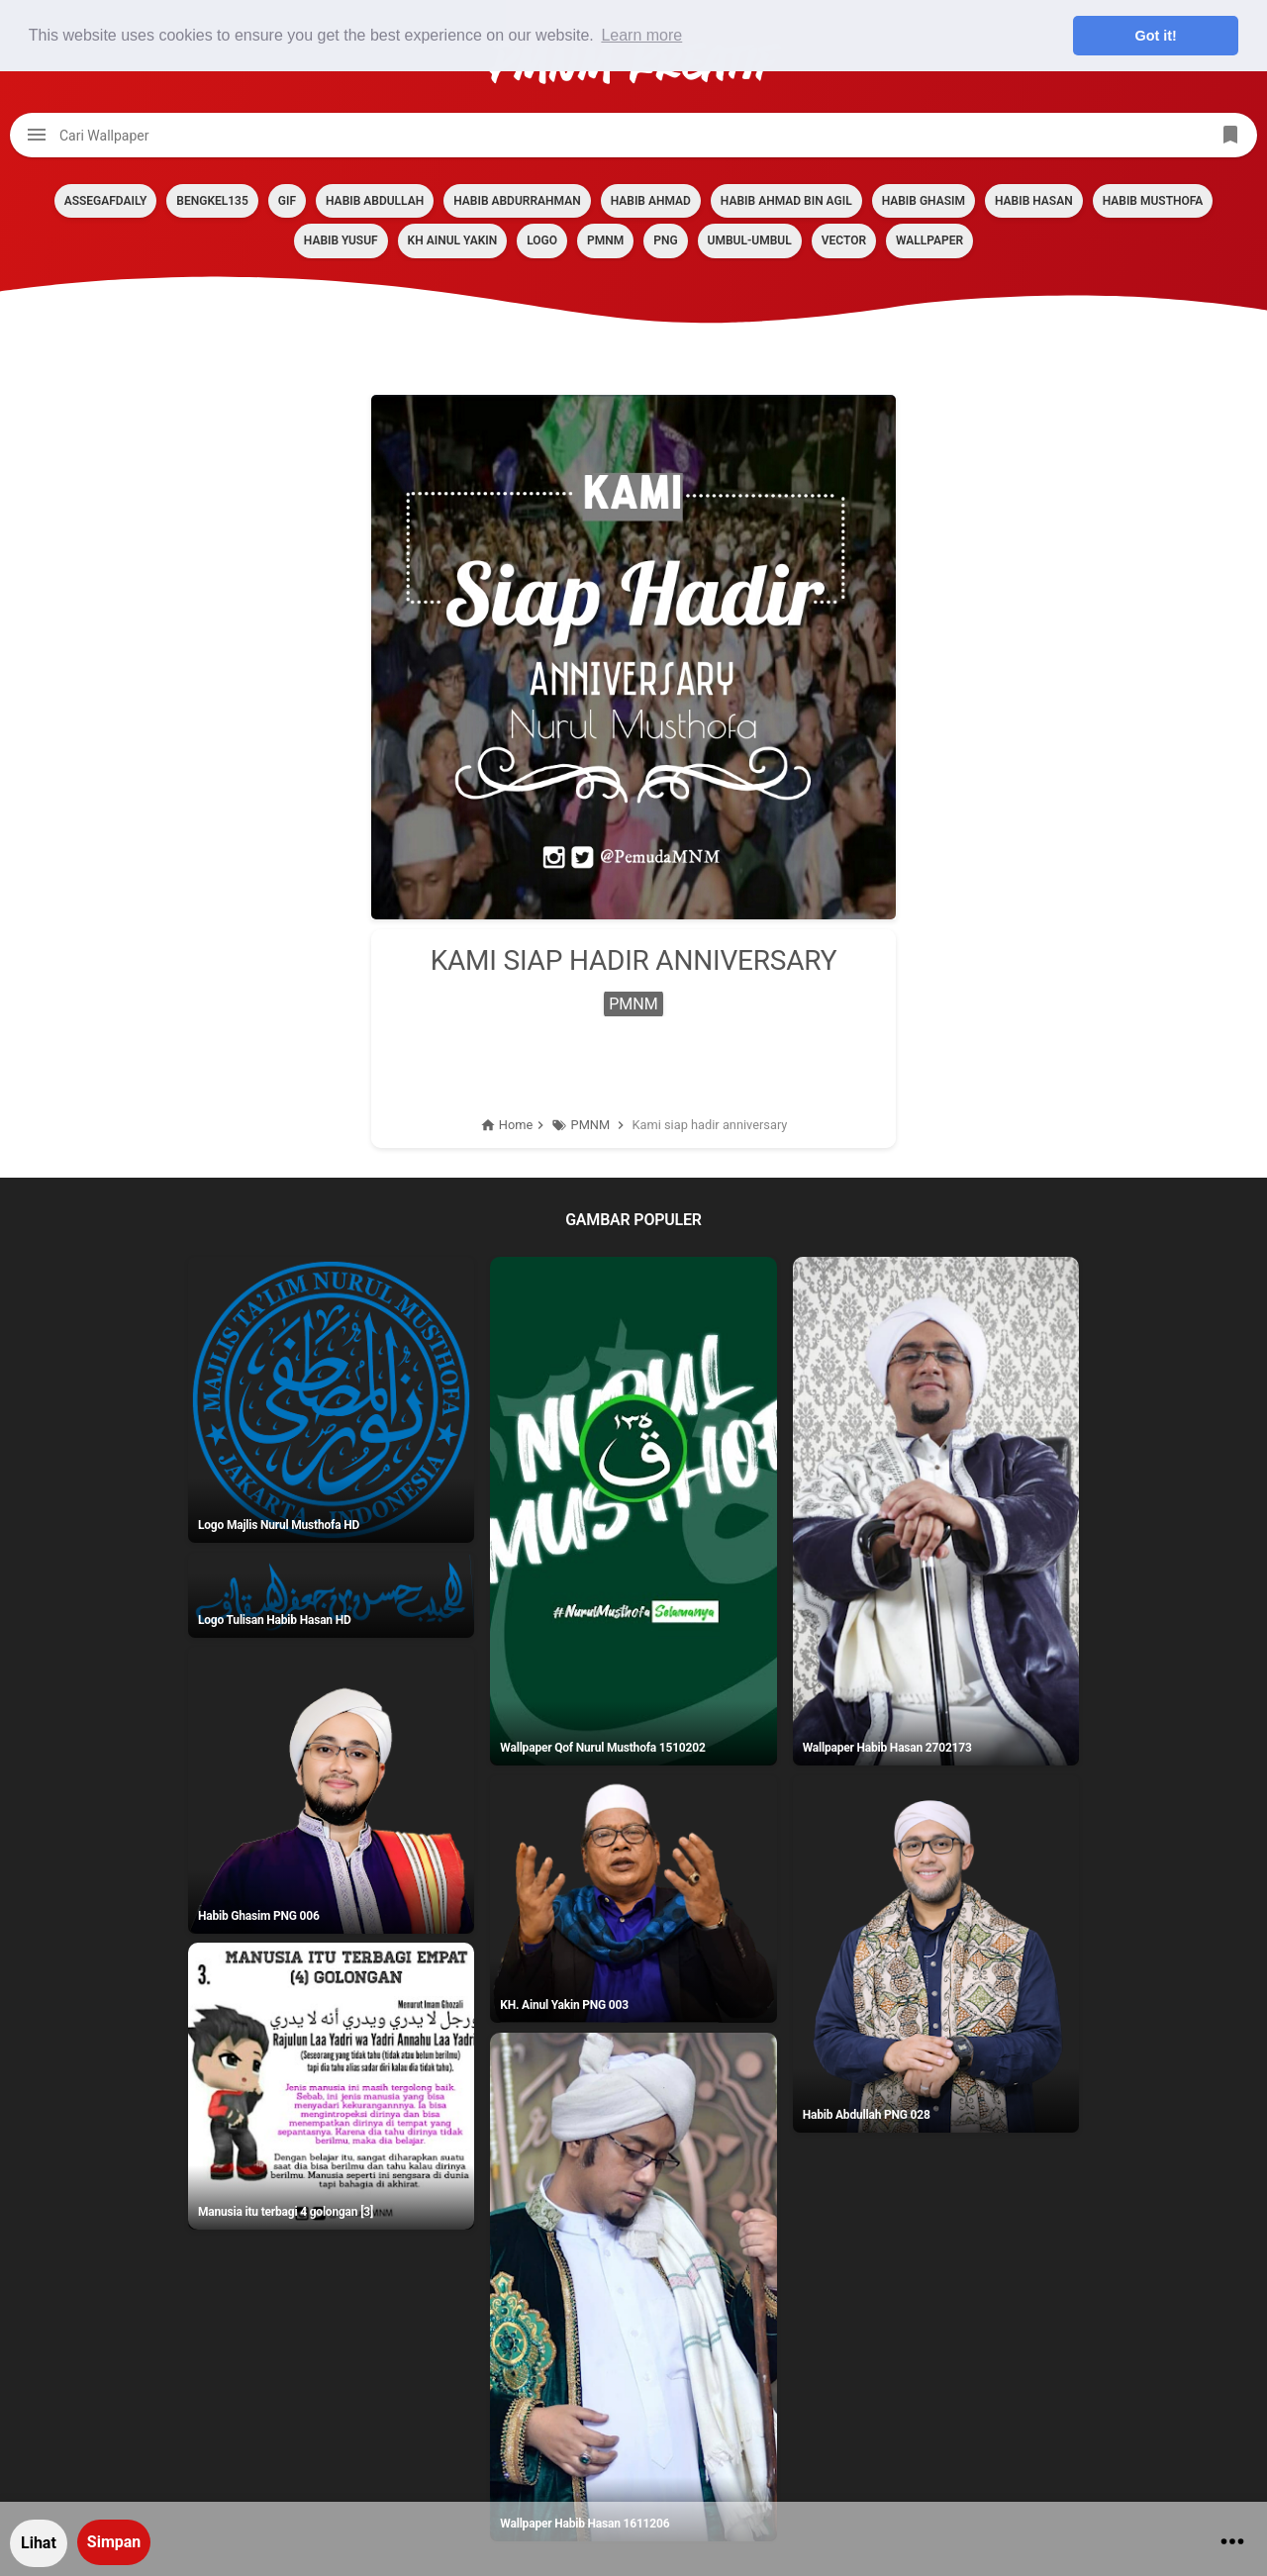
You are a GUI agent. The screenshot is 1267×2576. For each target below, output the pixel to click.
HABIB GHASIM (923, 201)
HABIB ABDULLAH (375, 201)
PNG (665, 240)
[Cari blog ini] (633, 135)
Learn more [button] (641, 35)
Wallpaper (929, 240)
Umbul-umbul (750, 240)
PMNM (605, 240)
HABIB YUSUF (341, 240)
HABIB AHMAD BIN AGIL (786, 201)
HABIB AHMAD (651, 201)
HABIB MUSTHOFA (1153, 201)
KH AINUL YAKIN (453, 240)
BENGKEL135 (211, 201)
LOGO (542, 240)
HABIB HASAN (1034, 201)
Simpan (114, 2541)
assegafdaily (105, 201)
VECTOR (844, 240)
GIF (287, 201)
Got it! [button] (1156, 36)
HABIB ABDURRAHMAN (516, 201)
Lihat (38, 2542)
